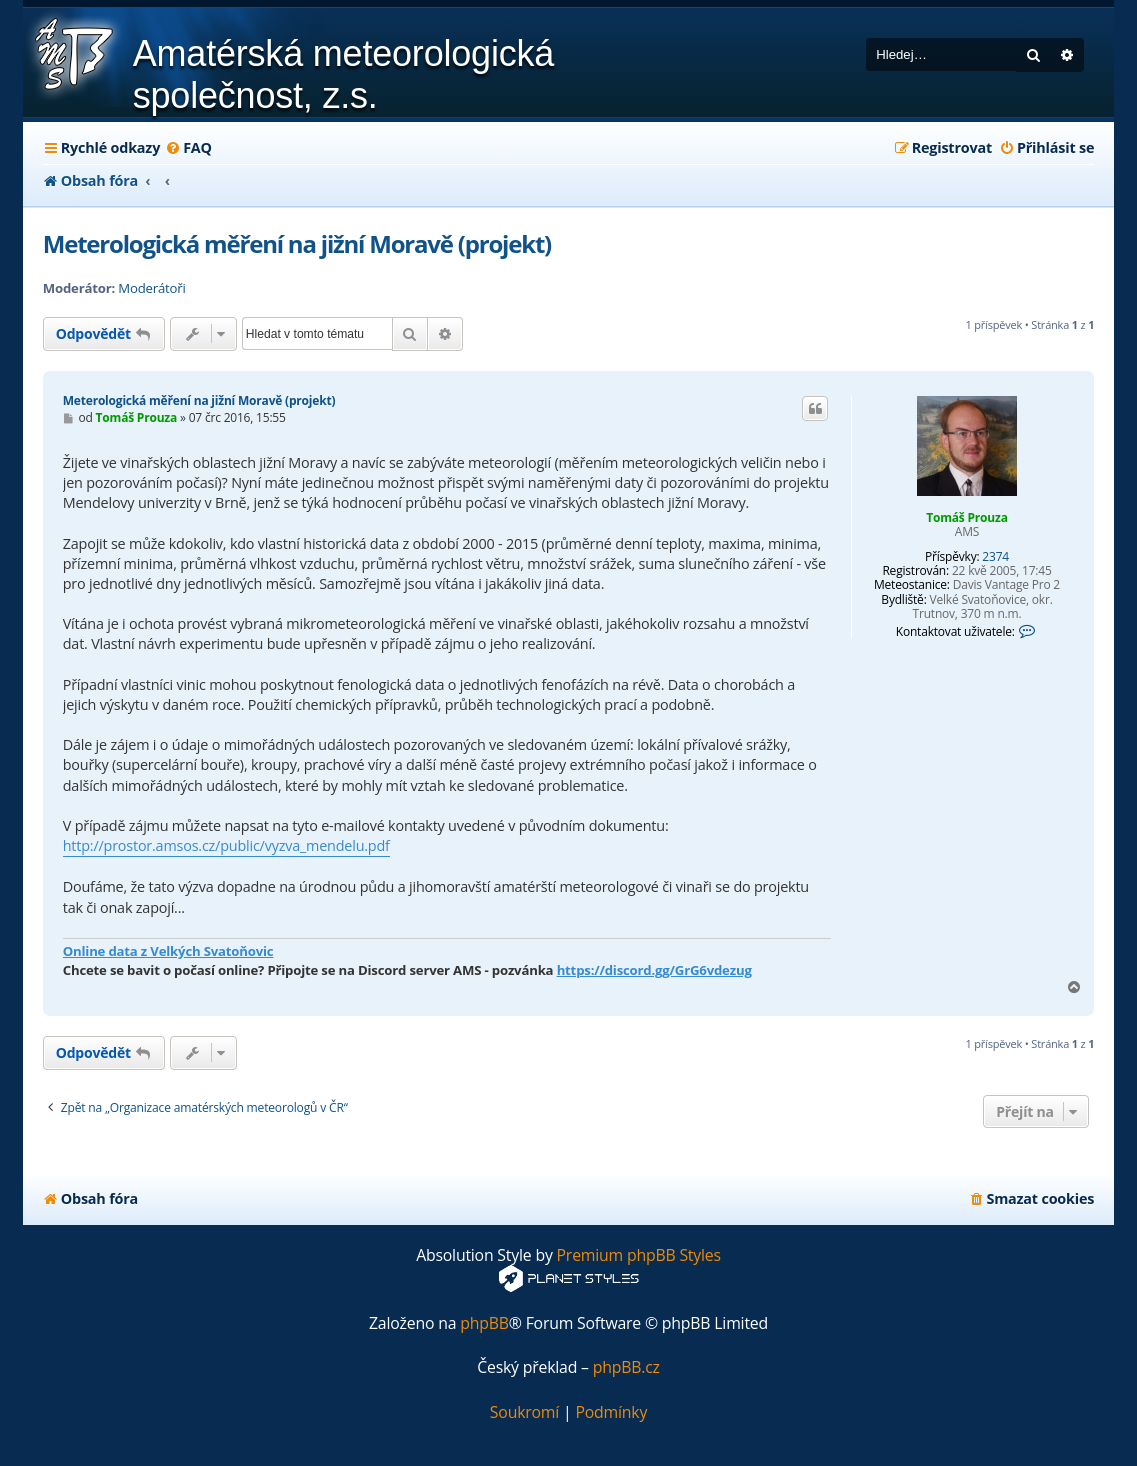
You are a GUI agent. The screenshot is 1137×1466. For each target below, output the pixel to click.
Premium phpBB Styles (639, 1255)
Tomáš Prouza (967, 517)
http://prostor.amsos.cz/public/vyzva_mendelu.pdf (226, 845)
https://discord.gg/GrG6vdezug (654, 970)
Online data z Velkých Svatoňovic (168, 951)
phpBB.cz (626, 1367)
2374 (995, 557)
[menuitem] (188, 148)
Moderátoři (151, 288)
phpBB (484, 1323)
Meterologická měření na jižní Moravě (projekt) (297, 243)
